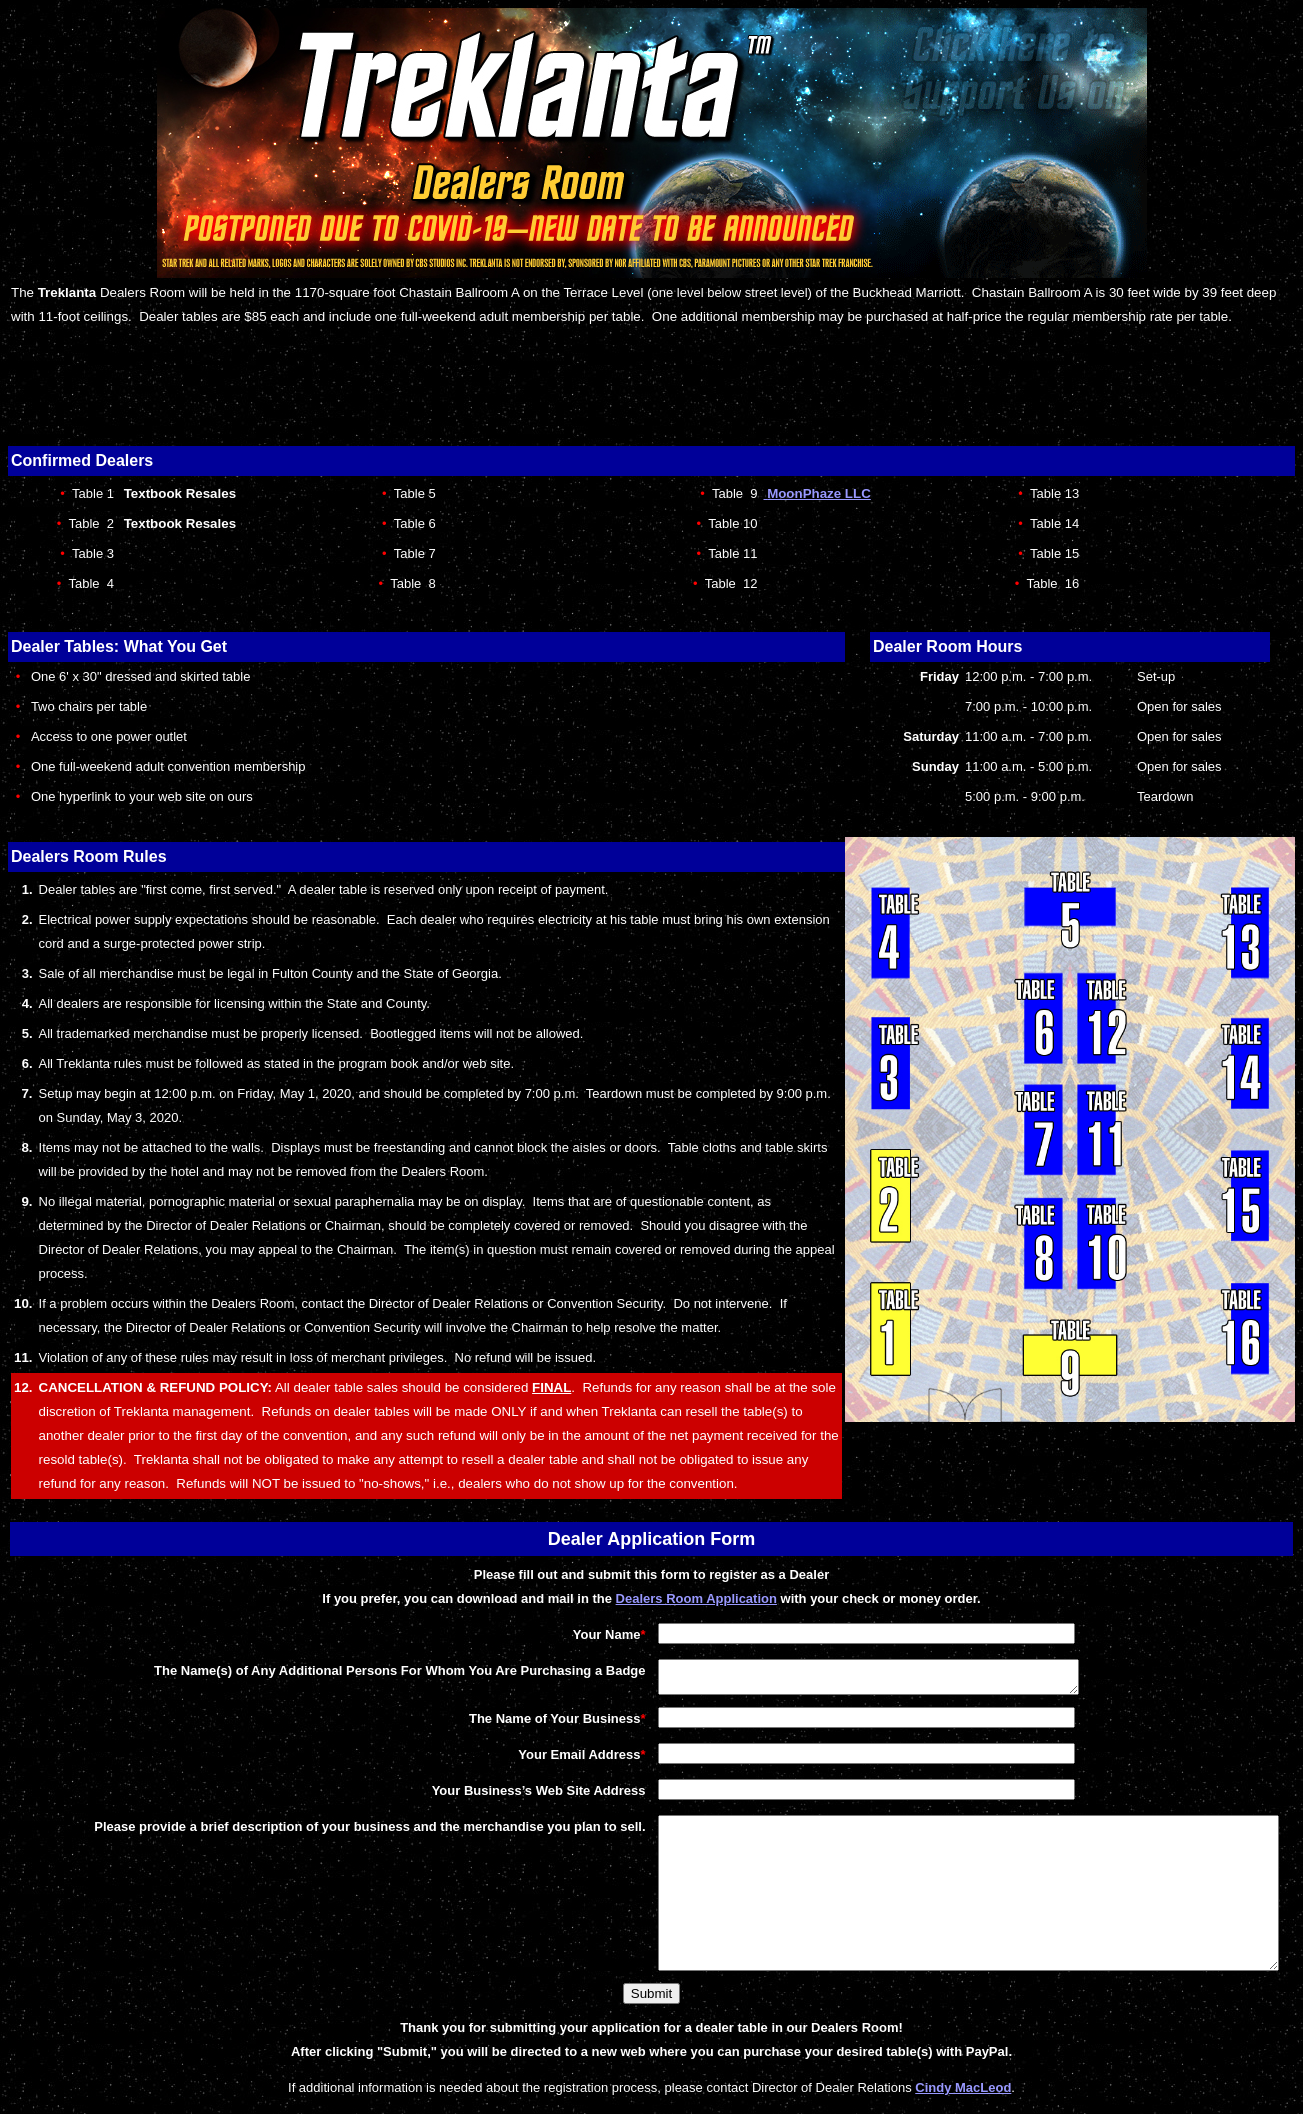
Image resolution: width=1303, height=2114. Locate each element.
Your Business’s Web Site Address (473, 1796)
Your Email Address (514, 1760)
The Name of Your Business (488, 1724)
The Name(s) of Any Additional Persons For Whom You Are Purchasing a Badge (334, 1670)
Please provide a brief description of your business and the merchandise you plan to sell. (304, 1832)
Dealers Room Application (696, 1598)
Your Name (543, 1634)
